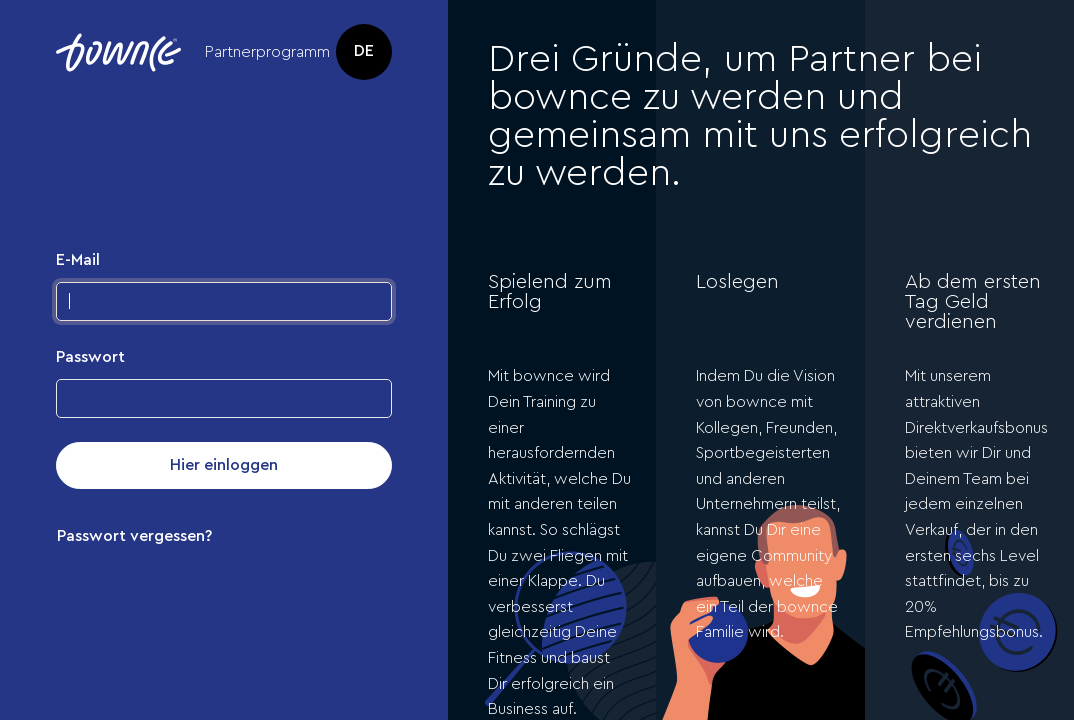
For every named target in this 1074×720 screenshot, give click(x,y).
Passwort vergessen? (134, 536)
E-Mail (78, 260)
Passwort (90, 357)
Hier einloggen (224, 465)
